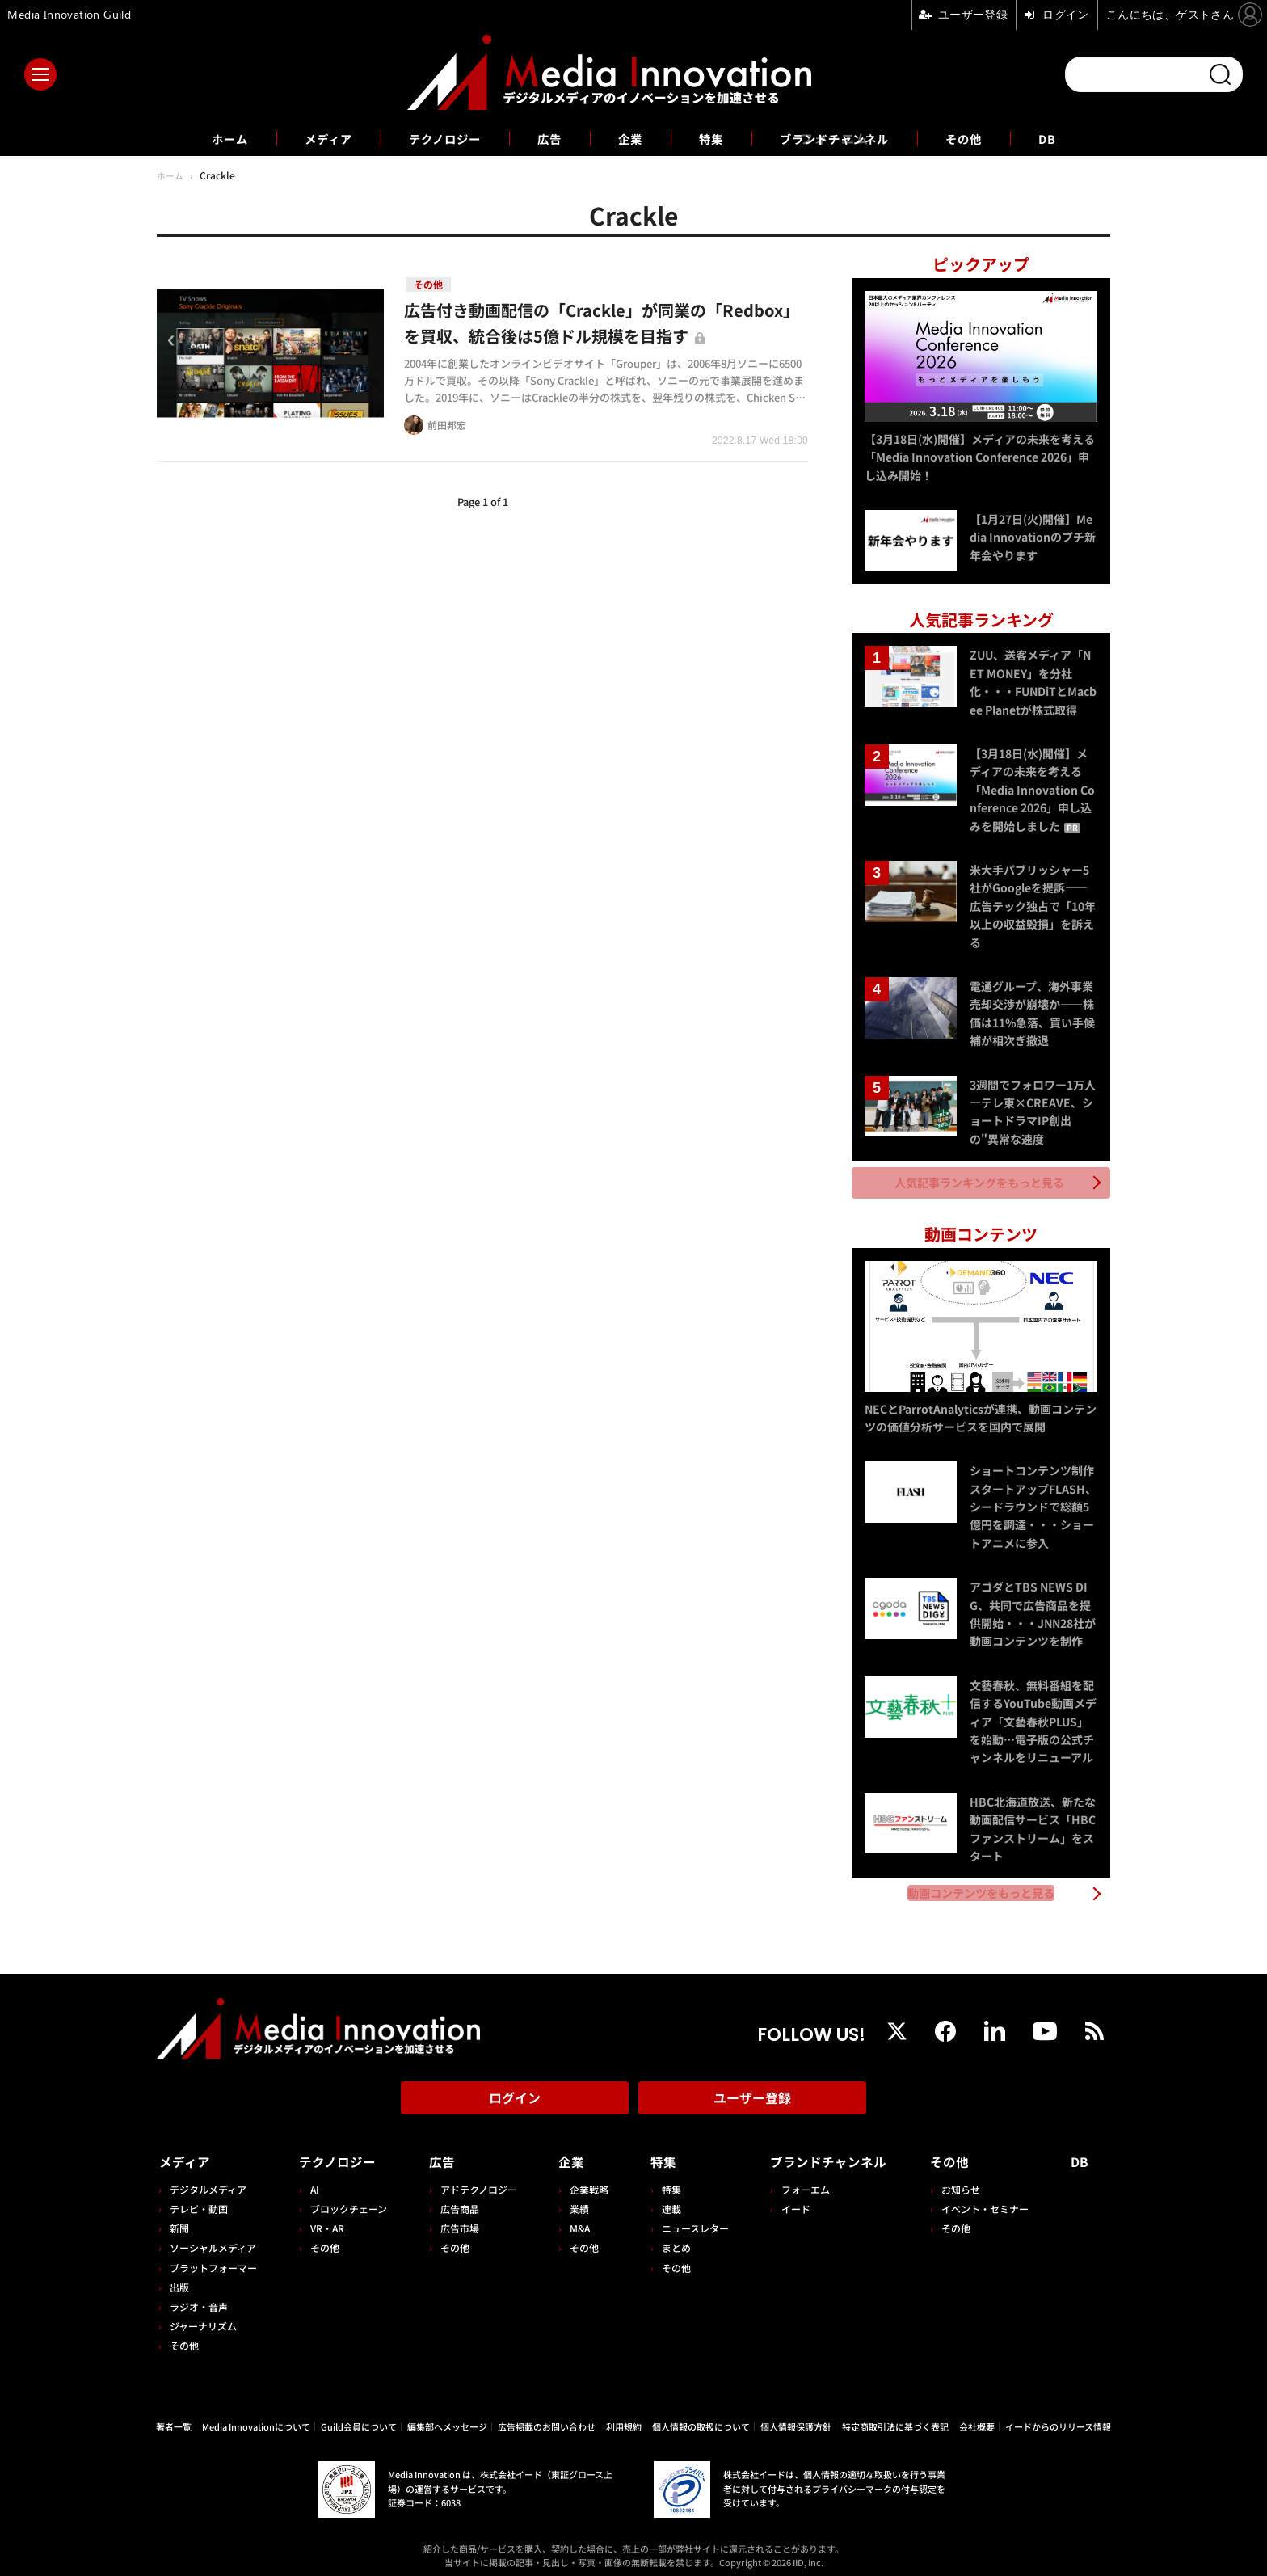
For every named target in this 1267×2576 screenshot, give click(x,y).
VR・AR (326, 2218)
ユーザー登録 (752, 2092)
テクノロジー (435, 138)
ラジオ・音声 (199, 2297)
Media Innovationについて (256, 2416)
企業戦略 (585, 2179)
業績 (575, 2199)
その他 (985, 138)
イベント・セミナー (988, 2199)
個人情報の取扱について (701, 2416)
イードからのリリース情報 (1058, 2416)
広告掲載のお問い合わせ (547, 2416)
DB (1072, 138)
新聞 (179, 2218)
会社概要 (977, 2416)
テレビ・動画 (199, 2199)
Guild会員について (359, 2416)
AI (313, 2179)
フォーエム (799, 2179)
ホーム (206, 138)
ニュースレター (689, 2218)
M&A (576, 2218)
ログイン (515, 2092)
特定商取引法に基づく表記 (895, 2416)
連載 (666, 2199)
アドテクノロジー (475, 2179)
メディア (311, 138)
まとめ (670, 2238)
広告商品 (456, 2199)
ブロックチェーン (347, 2199)
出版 (179, 2277)
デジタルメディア (208, 2179)
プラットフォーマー (213, 2258)
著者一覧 (174, 2416)
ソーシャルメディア (213, 2238)
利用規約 (624, 2416)
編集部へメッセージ (447, 2416)
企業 (630, 138)
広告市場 (456, 2218)
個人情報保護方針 (795, 2416)
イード (789, 2199)
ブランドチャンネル (846, 138)
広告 (546, 138)
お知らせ (964, 2179)
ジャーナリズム (203, 2316)
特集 (714, 138)
